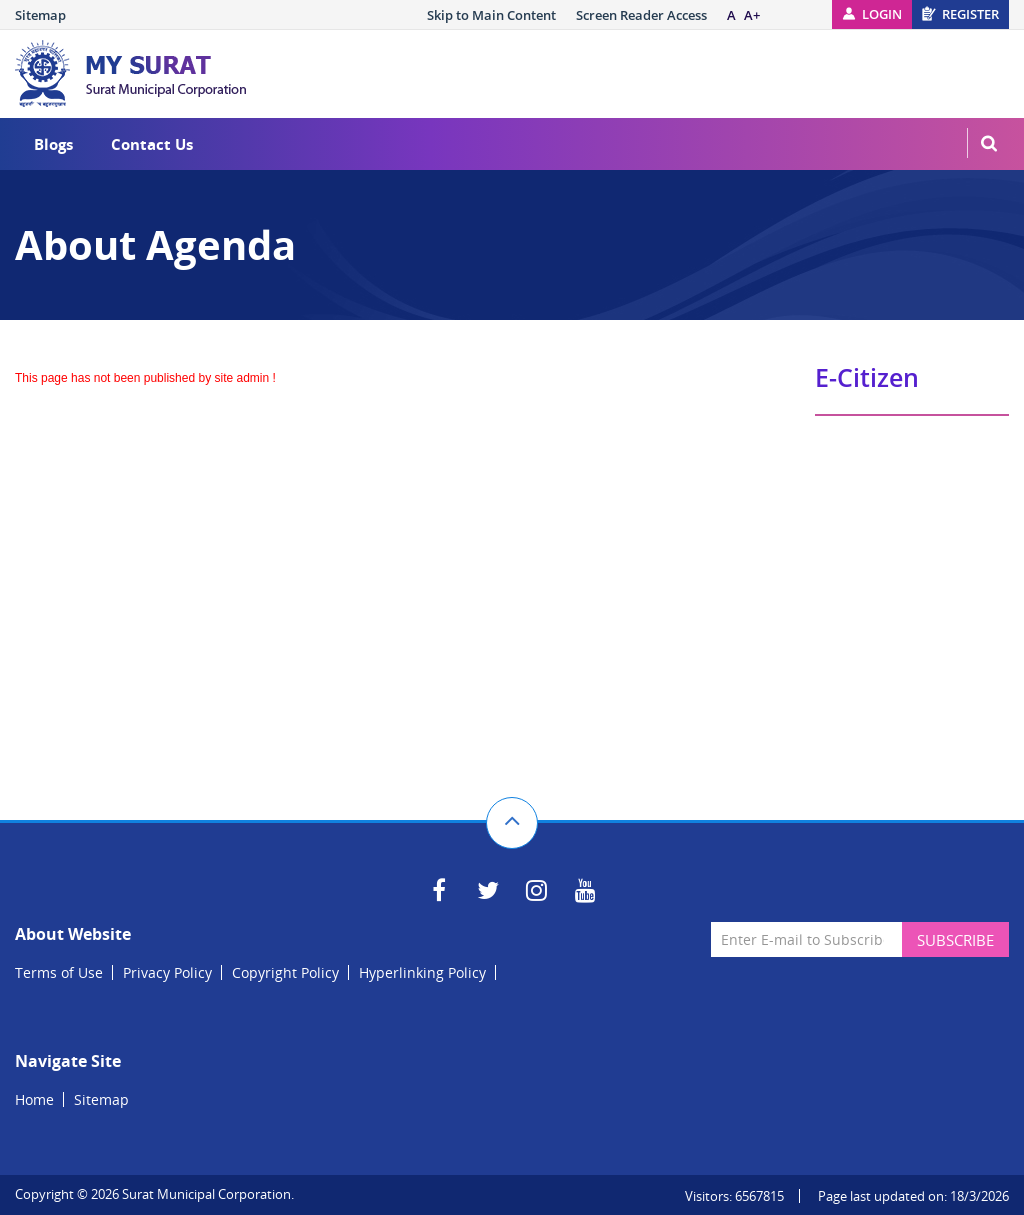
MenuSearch (989, 143)
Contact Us (152, 144)
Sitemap (40, 15)
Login (882, 14)
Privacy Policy (167, 972)
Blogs (53, 144)
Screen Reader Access (641, 15)
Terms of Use (59, 972)
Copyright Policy (285, 972)
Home (34, 1099)
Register (970, 14)
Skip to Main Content (491, 15)
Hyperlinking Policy (422, 972)
